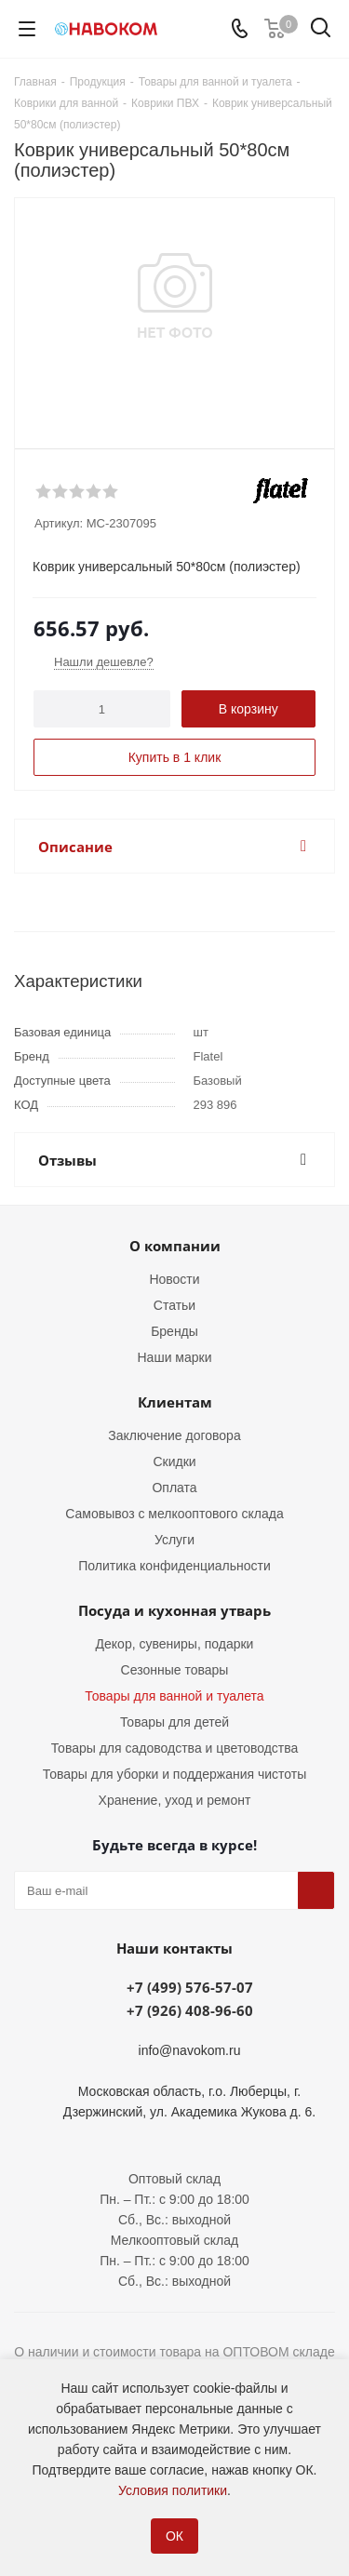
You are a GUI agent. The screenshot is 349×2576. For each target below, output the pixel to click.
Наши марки (175, 1357)
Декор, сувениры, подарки (175, 1643)
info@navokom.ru (190, 2050)
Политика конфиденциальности (174, 1565)
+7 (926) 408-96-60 (190, 2010)
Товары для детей (174, 1722)
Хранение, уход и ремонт (175, 1800)
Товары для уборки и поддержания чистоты (175, 1774)
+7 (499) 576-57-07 (190, 1987)
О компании (175, 1245)
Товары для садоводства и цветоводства (175, 1748)
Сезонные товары (175, 1669)
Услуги (174, 1539)
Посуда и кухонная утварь (174, 1610)
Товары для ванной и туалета (174, 1695)
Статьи (174, 1305)
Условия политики (172, 2490)
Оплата (174, 1487)
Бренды (174, 1331)
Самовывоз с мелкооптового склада (174, 1513)
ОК (174, 2536)
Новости (174, 1279)
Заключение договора (174, 1435)
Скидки (174, 1461)
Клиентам (175, 1402)
